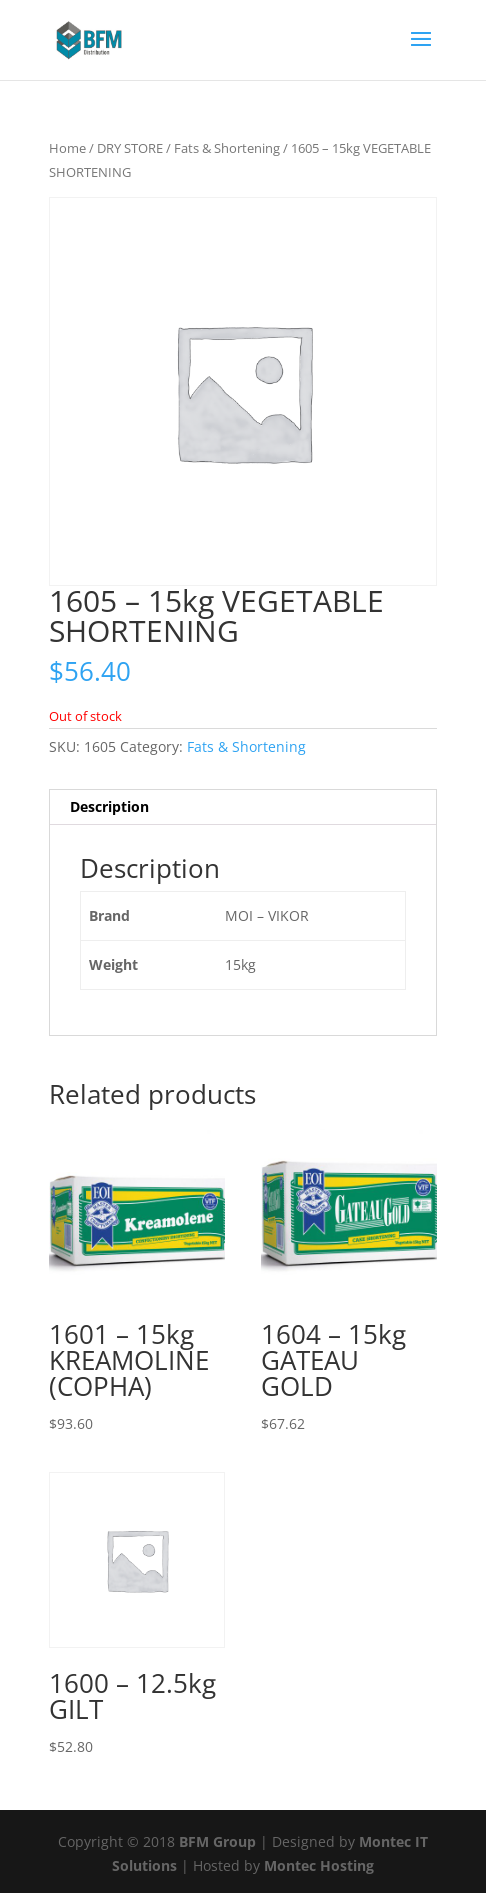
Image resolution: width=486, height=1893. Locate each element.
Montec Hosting (319, 1865)
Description (109, 806)
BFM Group (219, 1841)
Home (67, 148)
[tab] (243, 807)
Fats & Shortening (227, 148)
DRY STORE (130, 148)
